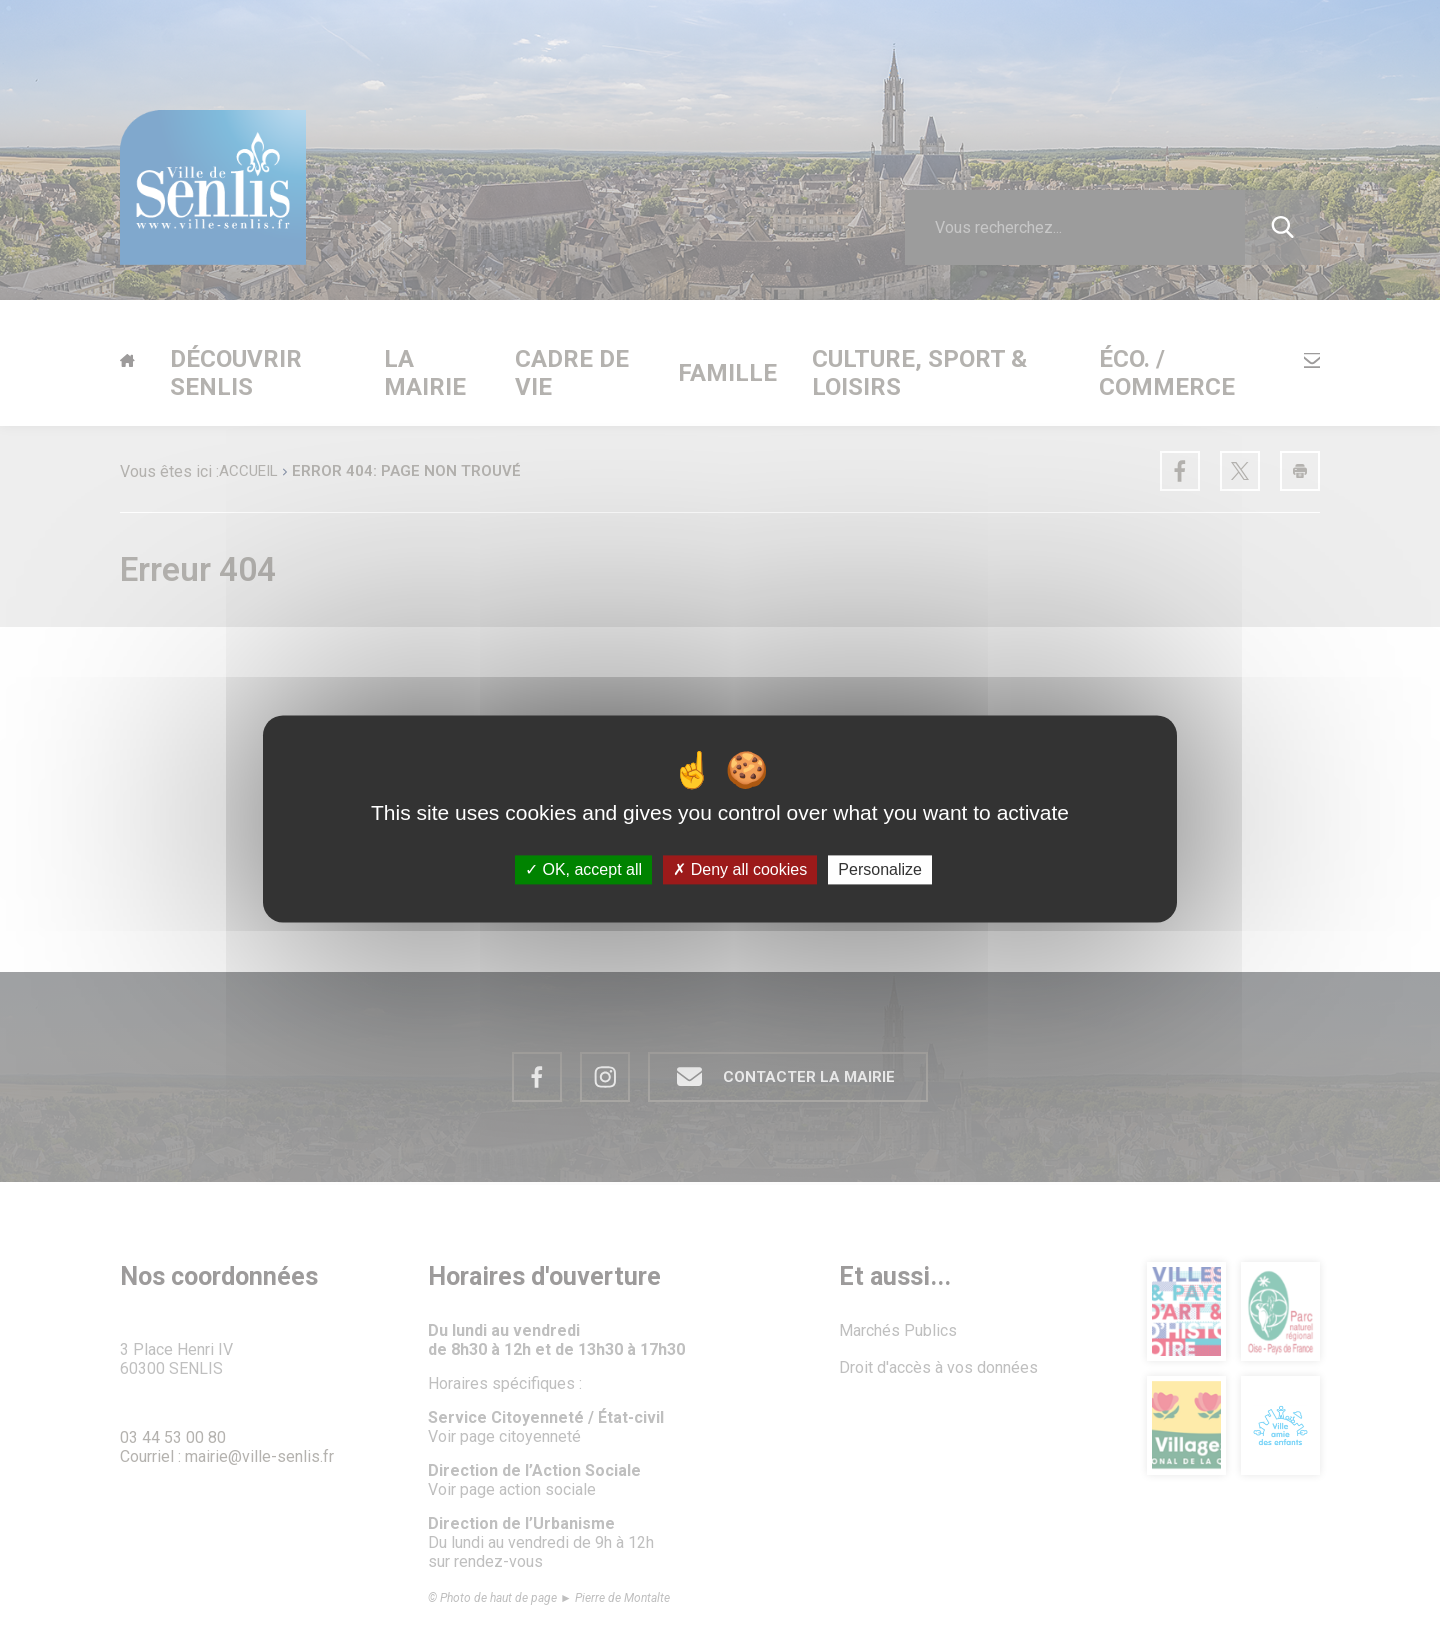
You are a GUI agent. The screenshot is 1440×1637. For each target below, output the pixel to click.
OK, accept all (583, 869)
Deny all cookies (740, 869)
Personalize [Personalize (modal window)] (880, 869)
